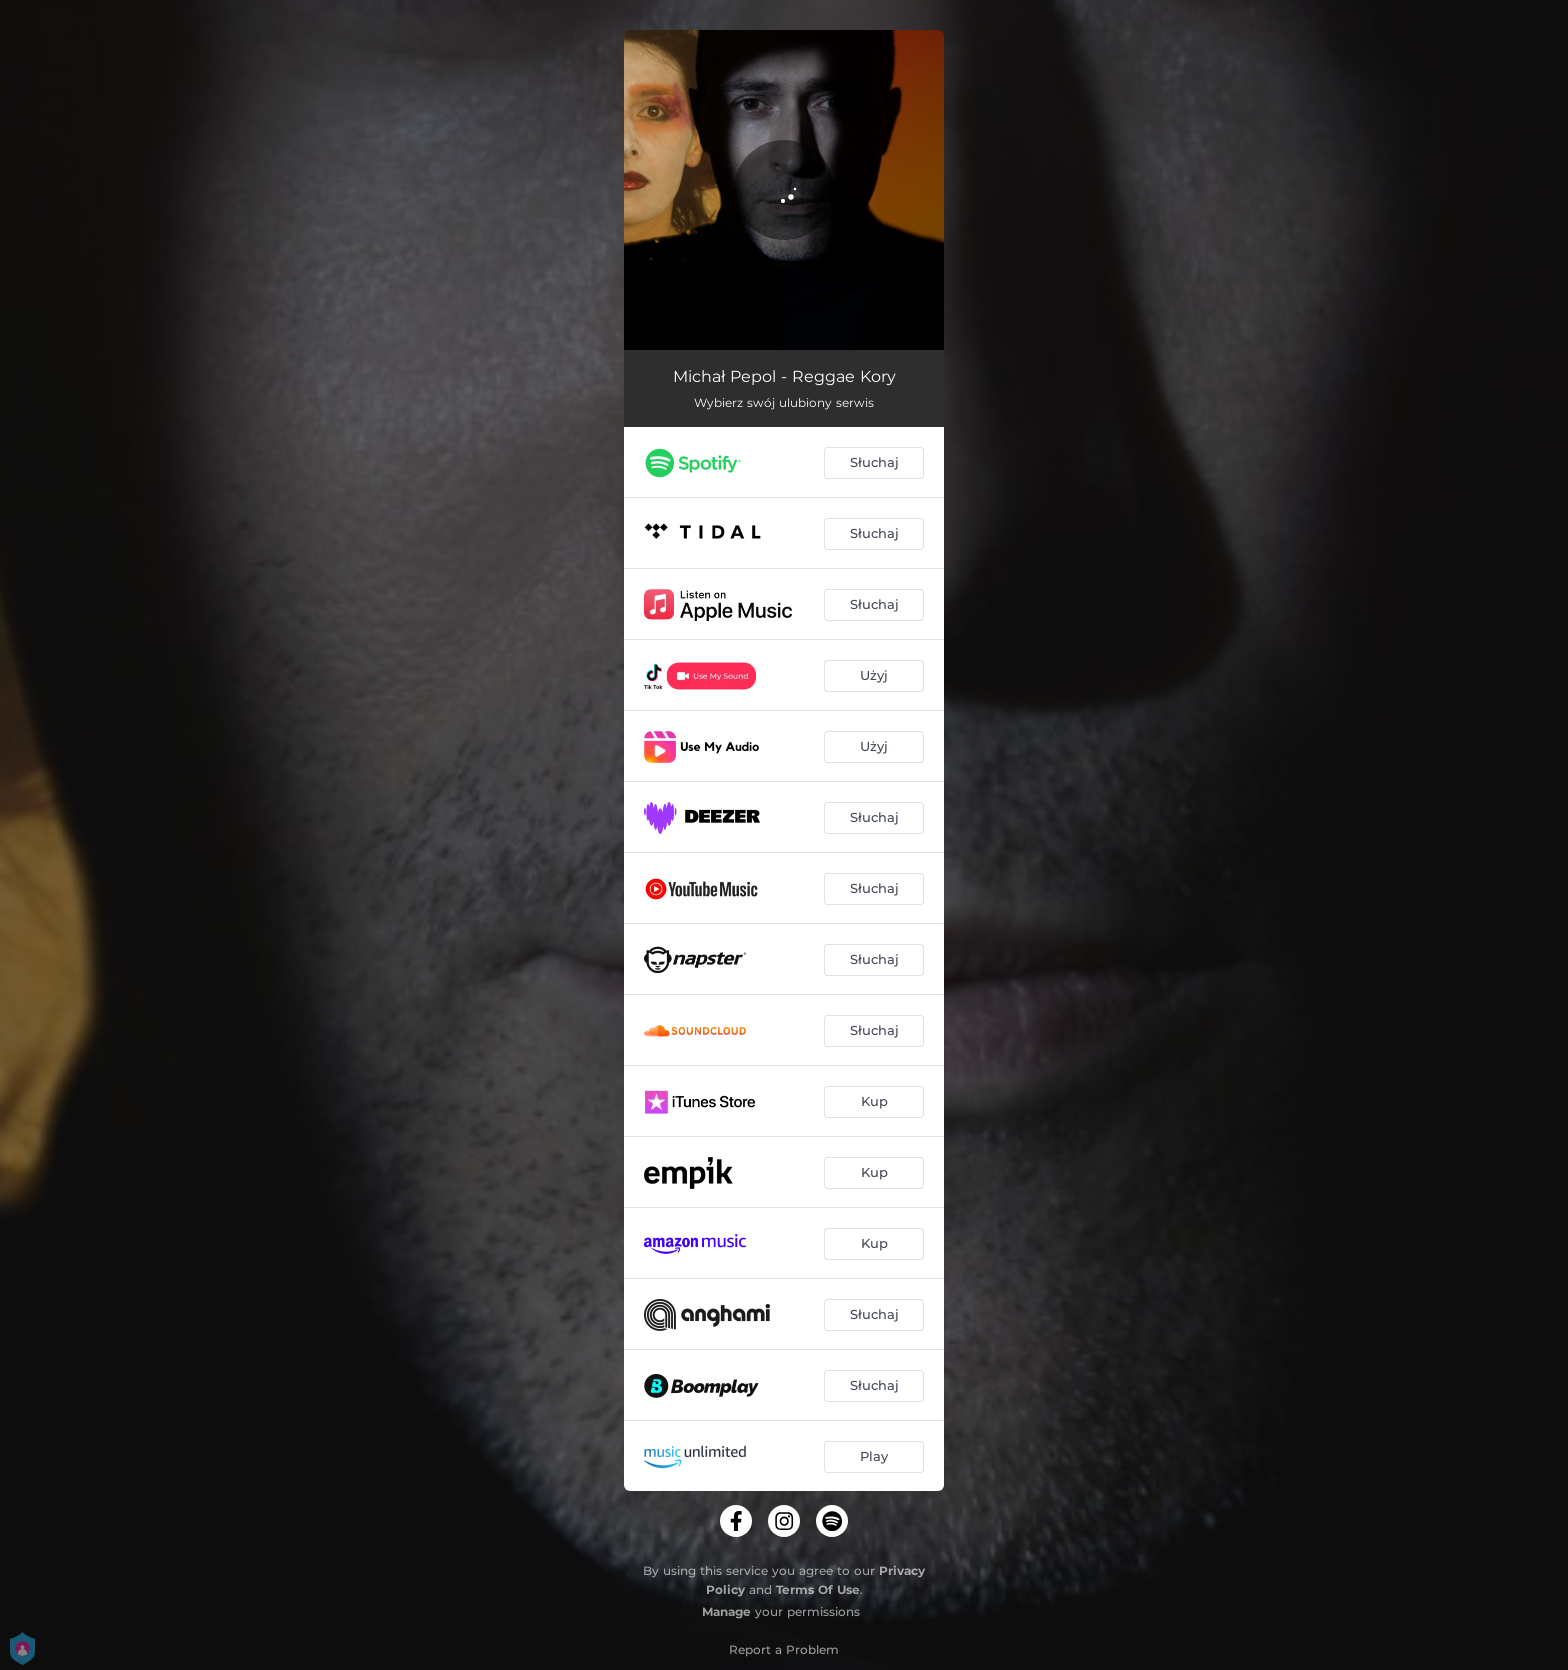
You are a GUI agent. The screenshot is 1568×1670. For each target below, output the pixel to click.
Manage (726, 1611)
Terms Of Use (818, 1589)
